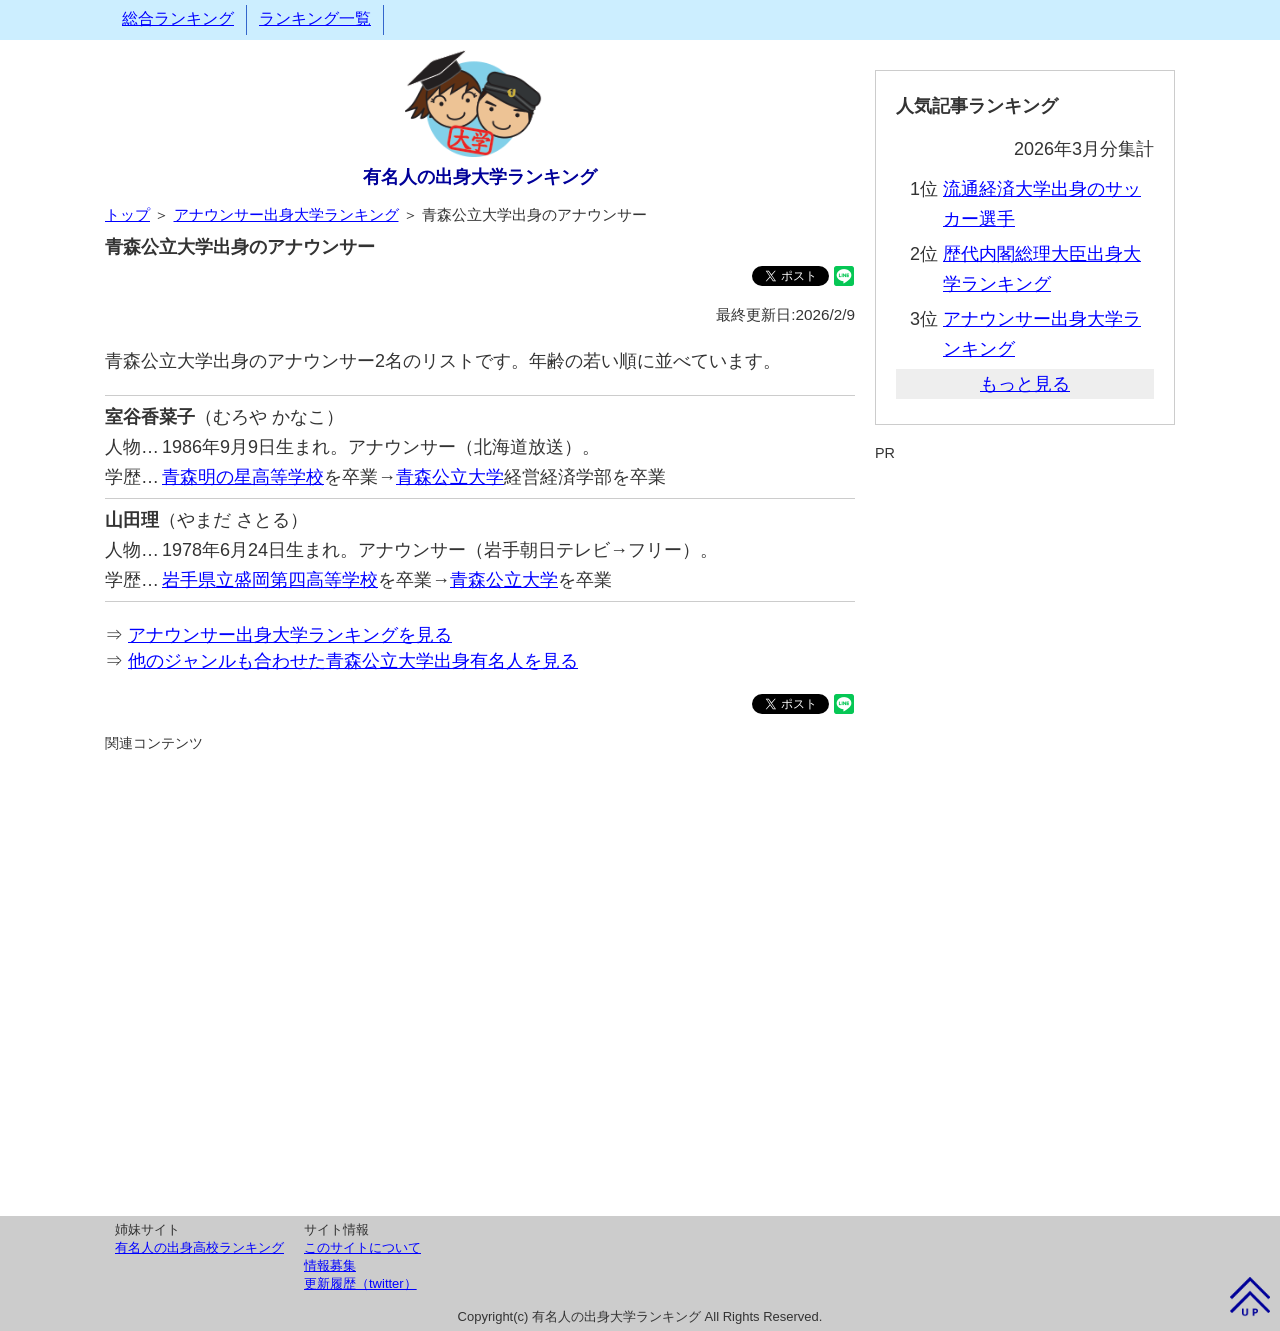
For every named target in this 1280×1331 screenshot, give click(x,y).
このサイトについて (362, 1247)
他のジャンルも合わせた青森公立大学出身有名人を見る (353, 661)
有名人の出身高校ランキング (199, 1247)
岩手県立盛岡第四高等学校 (270, 580)
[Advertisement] (480, 981)
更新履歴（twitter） (360, 1283)
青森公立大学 (450, 477)
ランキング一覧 (315, 18)
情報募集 (330, 1265)
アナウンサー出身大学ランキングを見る (290, 635)
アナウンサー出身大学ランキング (286, 214)
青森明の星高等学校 (243, 477)
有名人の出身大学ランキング (480, 177)
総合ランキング (178, 18)
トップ (127, 214)
